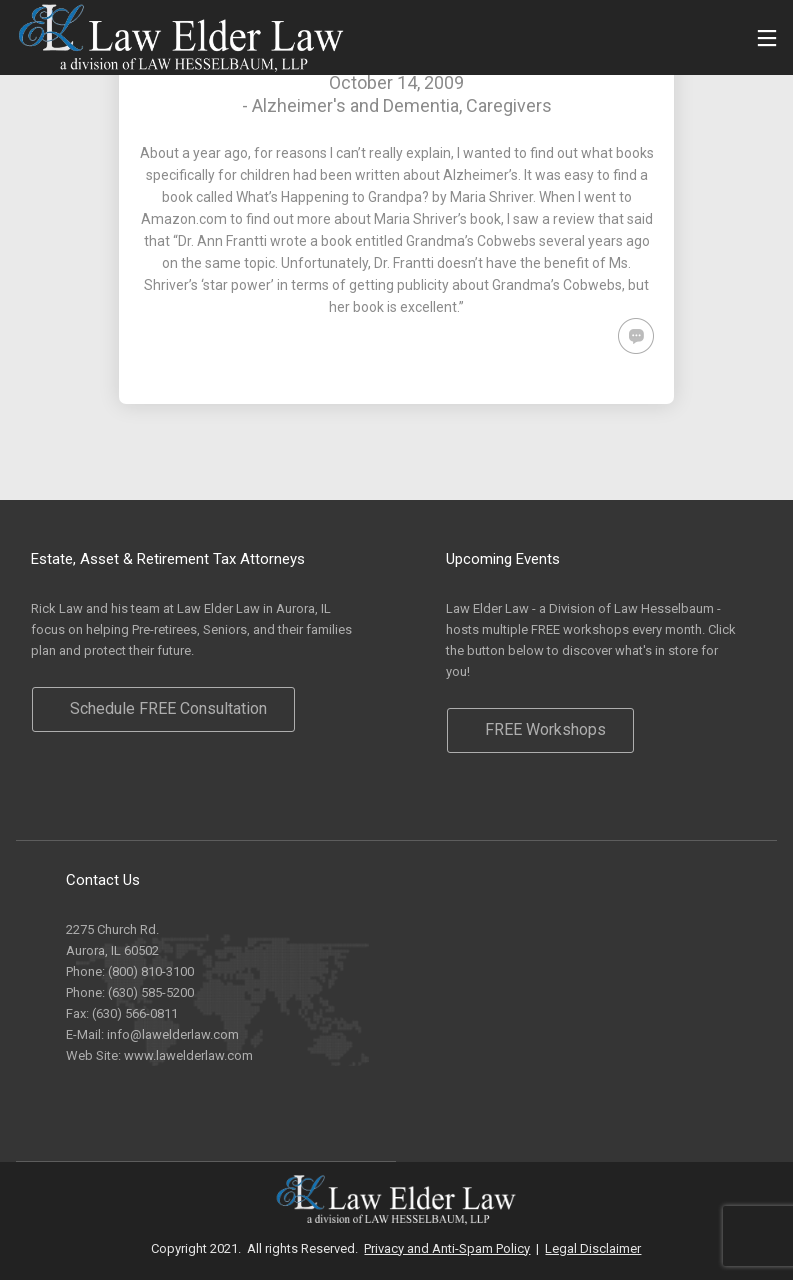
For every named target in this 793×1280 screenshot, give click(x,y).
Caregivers (509, 105)
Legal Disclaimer (593, 1248)
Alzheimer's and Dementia (355, 105)
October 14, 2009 (396, 82)
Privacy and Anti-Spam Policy (447, 1248)
